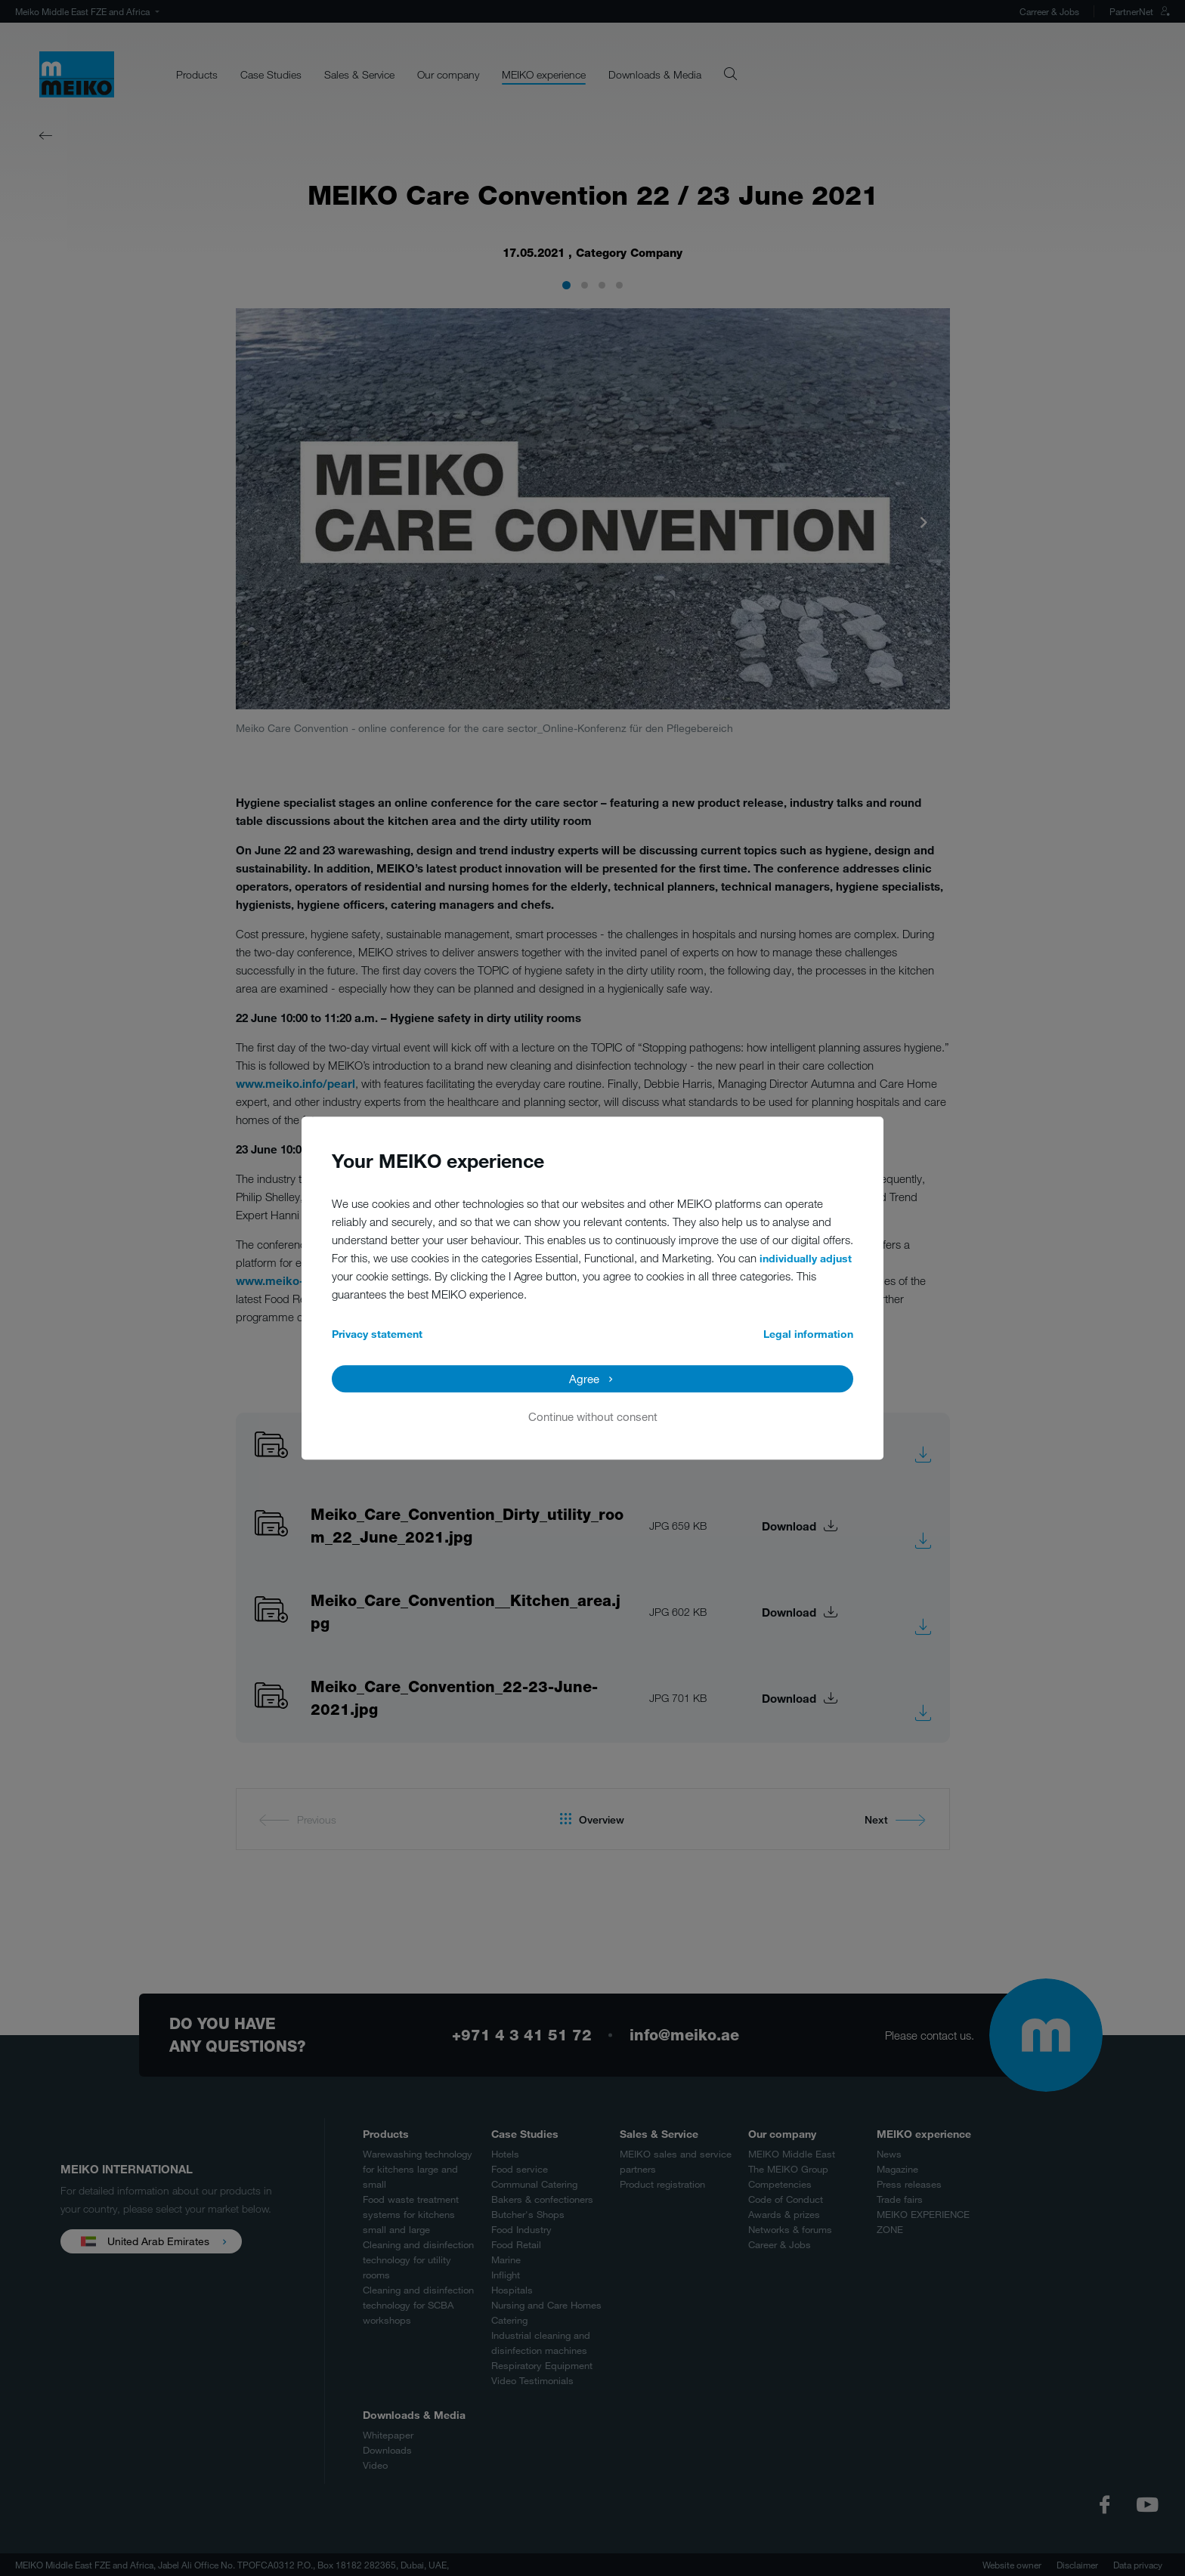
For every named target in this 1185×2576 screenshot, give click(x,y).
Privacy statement (377, 1333)
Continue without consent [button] (592, 1416)
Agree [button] (584, 1378)
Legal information (808, 1333)
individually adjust (806, 1258)
